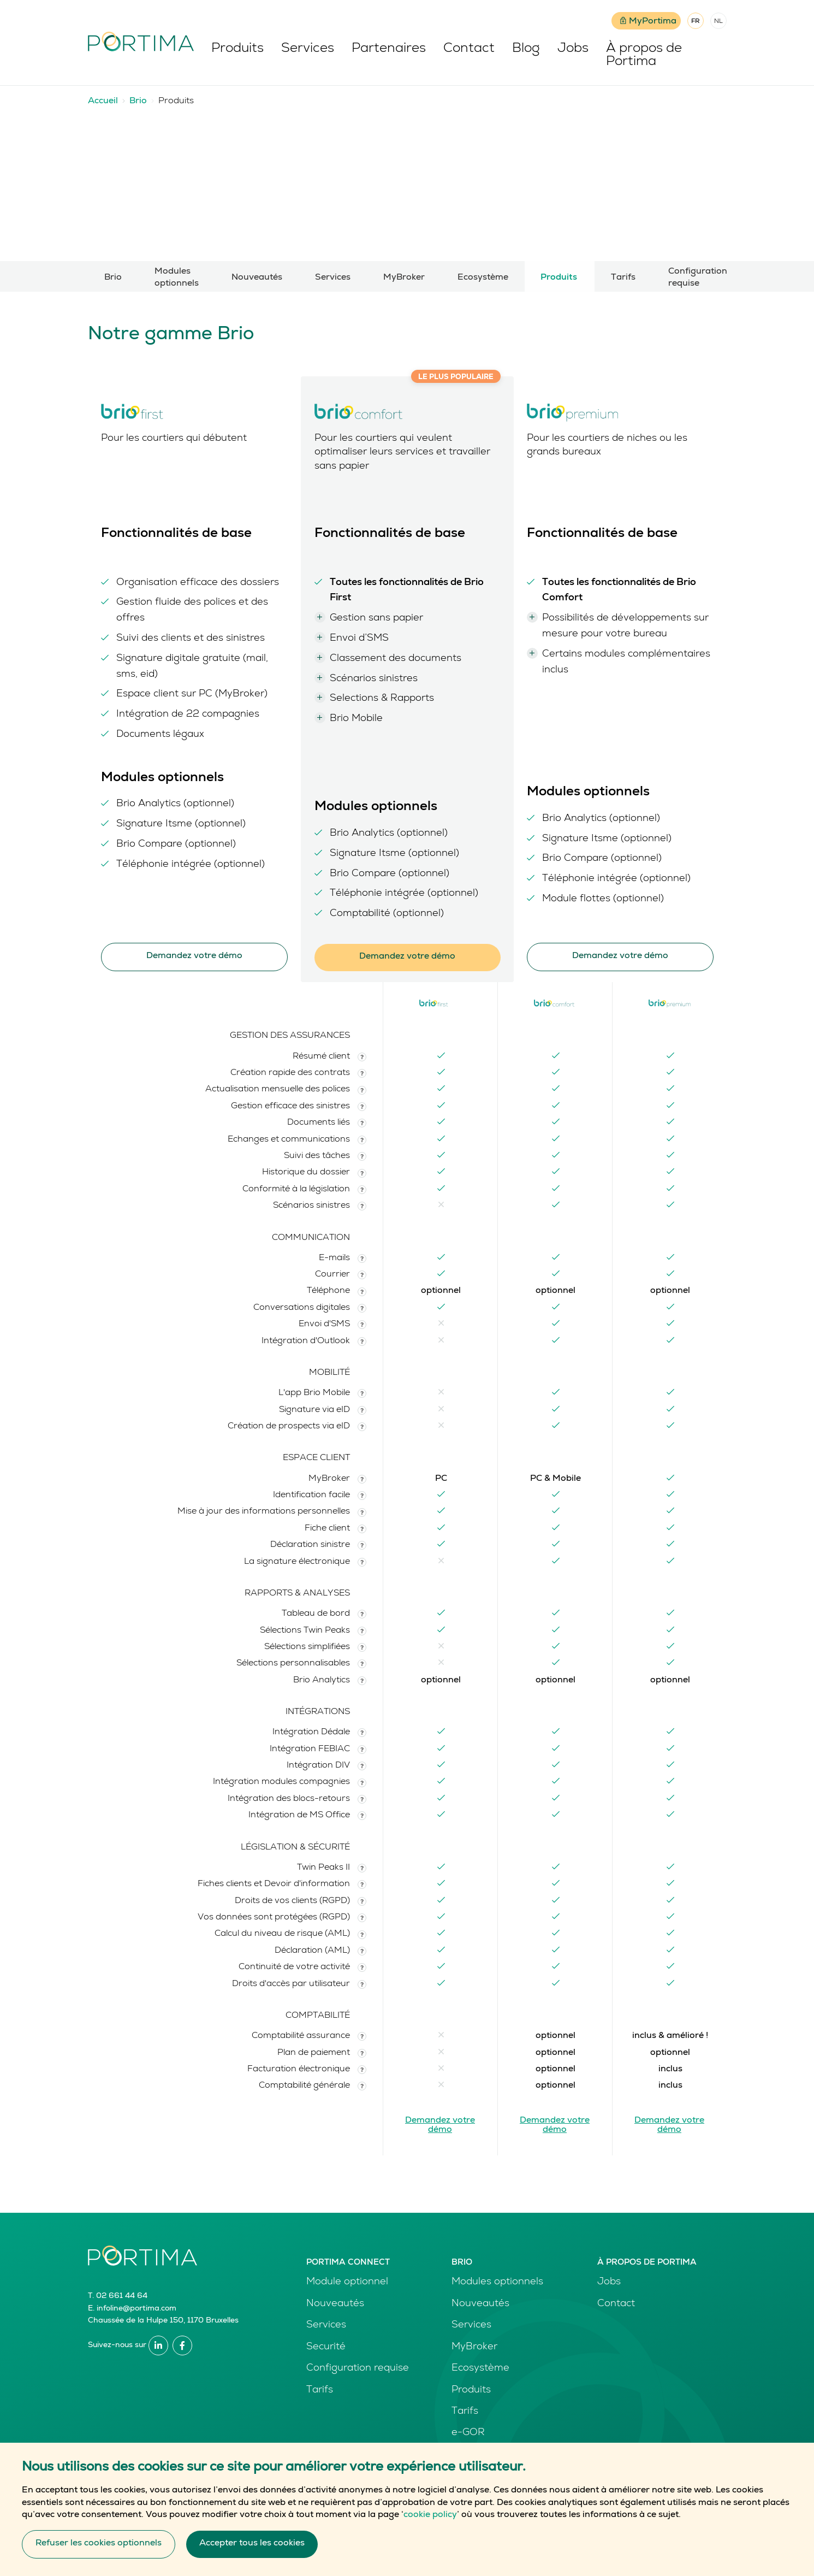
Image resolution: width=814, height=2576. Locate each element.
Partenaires (390, 49)
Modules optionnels (177, 278)
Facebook (182, 2345)
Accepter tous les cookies (252, 2543)
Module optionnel (347, 2282)
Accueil (103, 101)
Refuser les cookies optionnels (98, 2543)
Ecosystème (482, 278)
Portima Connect (348, 2263)
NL (718, 22)
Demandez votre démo (194, 956)
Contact (470, 49)
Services (308, 49)
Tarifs (622, 278)
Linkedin (158, 2345)
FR (695, 22)
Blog (527, 49)
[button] (362, 1057)
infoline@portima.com (136, 2309)
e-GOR (468, 2433)
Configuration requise (697, 278)
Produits (238, 49)
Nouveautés (256, 278)
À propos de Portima (645, 56)
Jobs (574, 49)
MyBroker (404, 278)
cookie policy (430, 2515)
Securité (326, 2347)
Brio (138, 101)
